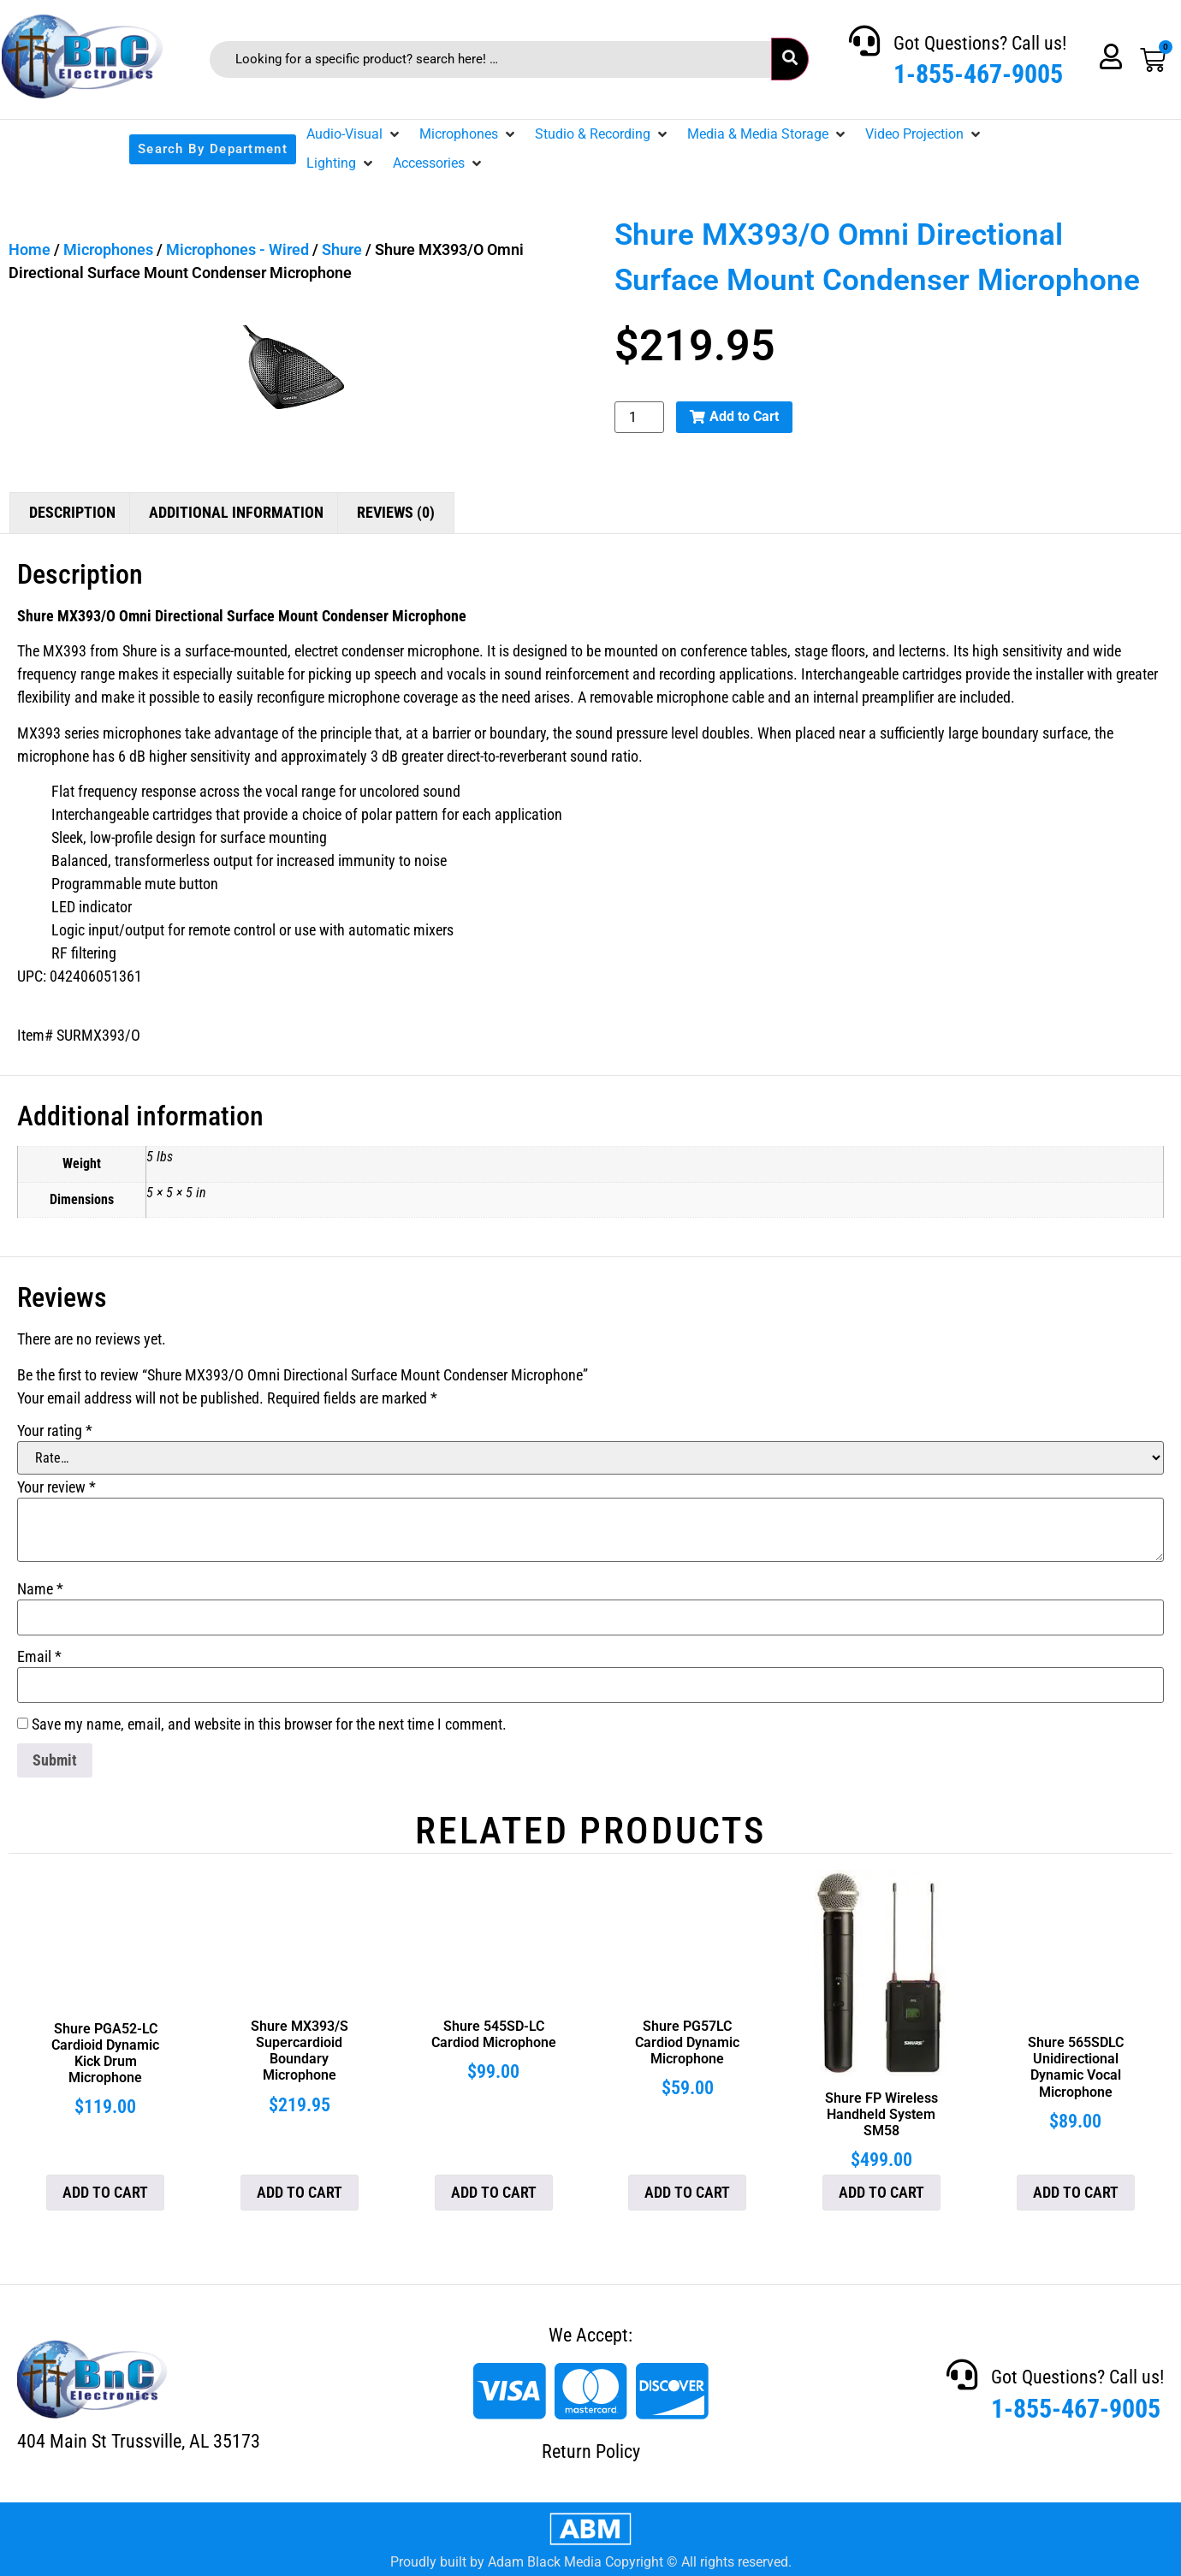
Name (40, 1589)
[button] (354, 134)
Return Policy (591, 2451)
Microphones (108, 249)
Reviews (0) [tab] (396, 512)
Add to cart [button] (105, 2192)
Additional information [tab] (236, 512)
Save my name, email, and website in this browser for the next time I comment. (269, 1724)
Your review (56, 1487)
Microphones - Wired (237, 249)
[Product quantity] (639, 417)
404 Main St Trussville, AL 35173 (138, 2441)
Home (29, 249)
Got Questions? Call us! (979, 43)
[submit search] (790, 59)
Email (39, 1657)
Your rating (54, 1431)
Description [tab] (72, 512)
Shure (342, 249)
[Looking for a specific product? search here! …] (491, 59)
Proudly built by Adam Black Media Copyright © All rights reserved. (591, 2562)
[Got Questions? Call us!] (864, 41)
